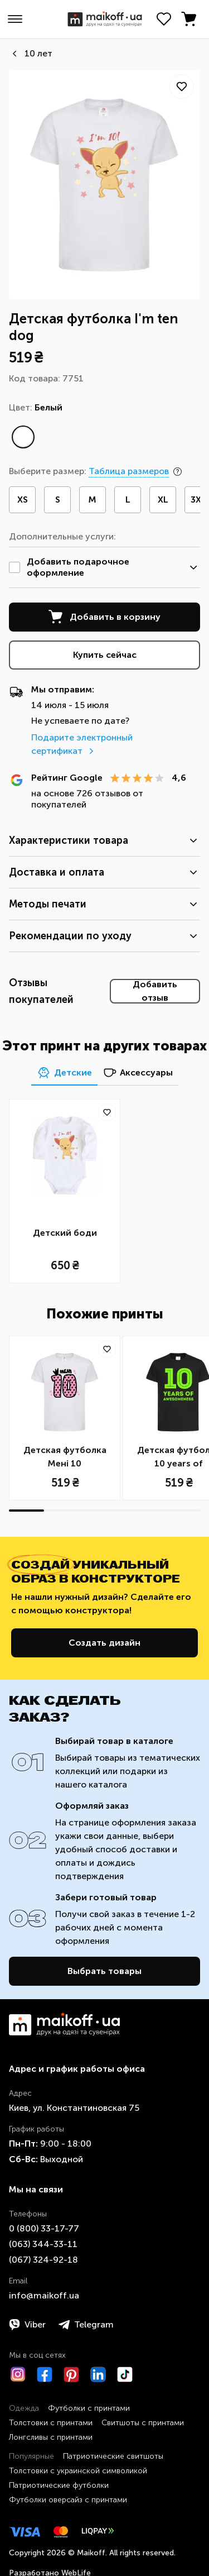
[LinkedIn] (98, 2374)
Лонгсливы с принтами (51, 2437)
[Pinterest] (71, 2374)
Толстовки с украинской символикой (78, 2470)
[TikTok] (125, 2374)
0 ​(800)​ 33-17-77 (44, 2228)
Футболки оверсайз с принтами (68, 2500)
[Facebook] (45, 2374)
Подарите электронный (82, 744)
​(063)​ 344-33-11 (43, 2244)
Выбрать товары (104, 1971)
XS (22, 499)
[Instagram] (18, 2374)
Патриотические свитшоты (113, 2456)
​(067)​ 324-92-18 (43, 2259)
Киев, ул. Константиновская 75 (74, 2107)
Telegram (86, 2324)
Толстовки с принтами (51, 2422)
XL (163, 499)
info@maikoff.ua (44, 2295)
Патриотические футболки (59, 2485)
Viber (27, 2324)
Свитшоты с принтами (142, 2422)
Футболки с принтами (89, 2408)
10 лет (38, 53)
